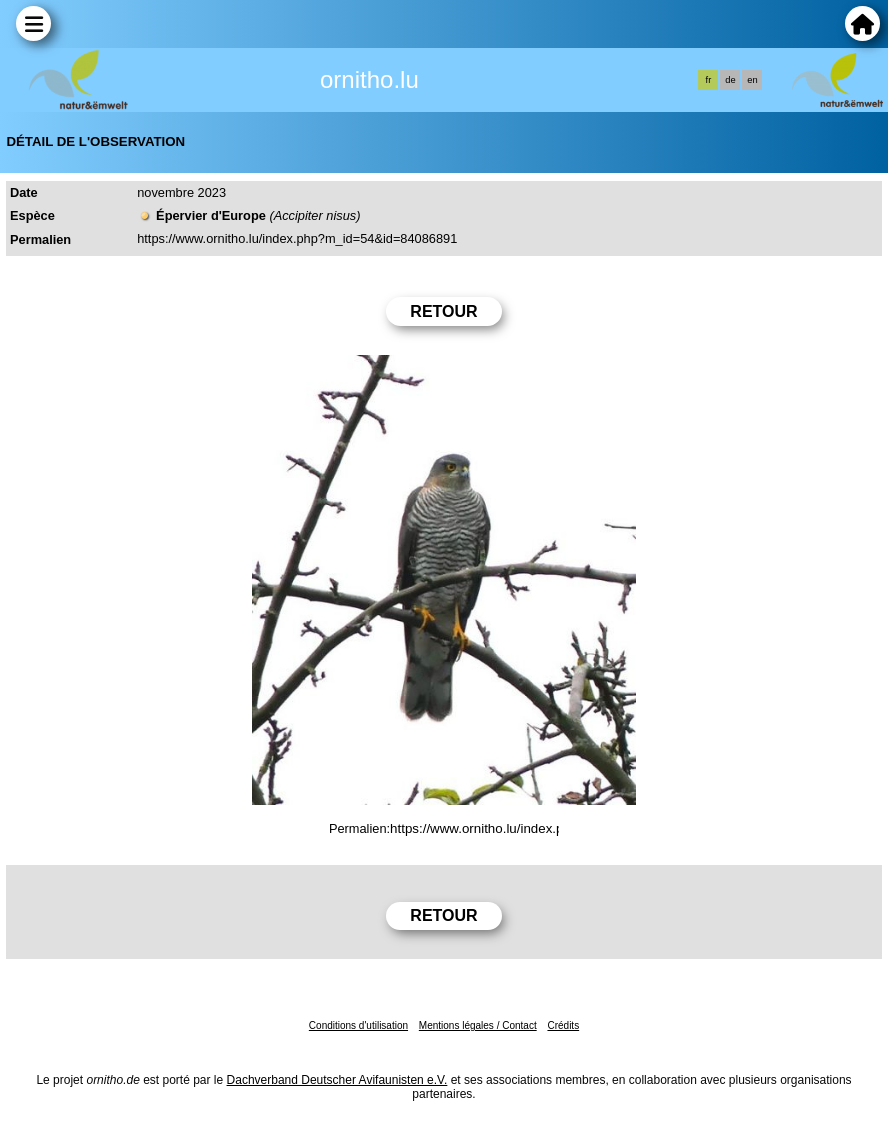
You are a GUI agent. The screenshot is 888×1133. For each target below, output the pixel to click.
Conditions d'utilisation (358, 1025)
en (752, 80)
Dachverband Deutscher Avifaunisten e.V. (337, 1080)
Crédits (563, 1025)
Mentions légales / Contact (478, 1025)
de (730, 80)
